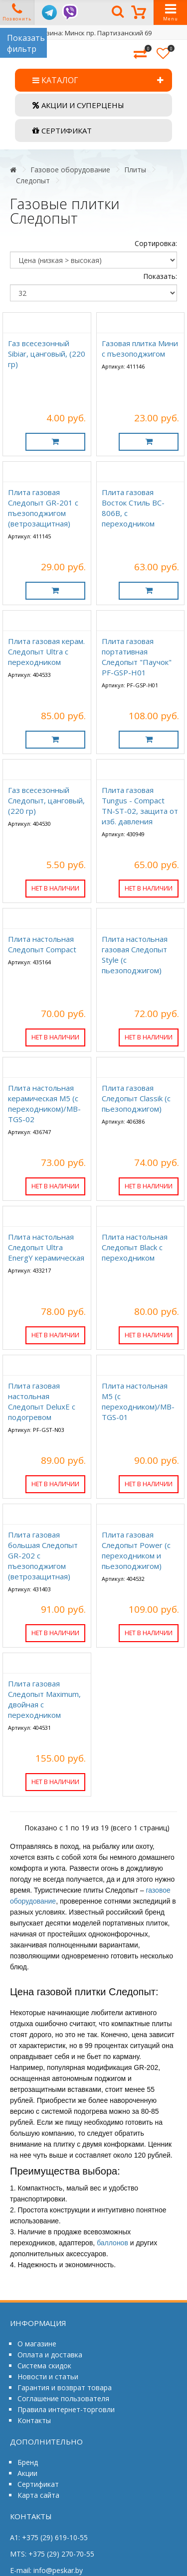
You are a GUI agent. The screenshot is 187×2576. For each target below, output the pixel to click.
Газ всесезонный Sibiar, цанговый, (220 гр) (46, 353)
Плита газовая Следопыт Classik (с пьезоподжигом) (136, 1098)
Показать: (160, 276)
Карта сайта (38, 2495)
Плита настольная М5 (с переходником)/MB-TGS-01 (138, 1401)
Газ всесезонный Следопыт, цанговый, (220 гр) (46, 800)
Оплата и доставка (49, 2354)
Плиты (135, 169)
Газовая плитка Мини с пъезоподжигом (140, 348)
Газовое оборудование (70, 169)
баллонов (112, 2243)
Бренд (27, 2462)
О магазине (36, 2343)
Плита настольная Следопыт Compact (42, 944)
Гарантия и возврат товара (64, 2387)
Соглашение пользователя (63, 2398)
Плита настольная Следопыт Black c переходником (135, 1247)
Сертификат (38, 2484)
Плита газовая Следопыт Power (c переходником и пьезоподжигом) (136, 1550)
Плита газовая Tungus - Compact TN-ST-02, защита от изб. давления (140, 805)
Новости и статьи (47, 2376)
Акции (27, 2473)
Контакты (34, 2420)
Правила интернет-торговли (66, 2409)
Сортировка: (156, 243)
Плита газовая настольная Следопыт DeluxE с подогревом (41, 1401)
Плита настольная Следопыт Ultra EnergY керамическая (46, 1247)
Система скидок (44, 2365)
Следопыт (33, 180)
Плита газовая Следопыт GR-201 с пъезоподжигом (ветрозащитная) (43, 507)
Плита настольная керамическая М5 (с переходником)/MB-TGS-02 (44, 1103)
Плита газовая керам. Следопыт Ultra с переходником (46, 651)
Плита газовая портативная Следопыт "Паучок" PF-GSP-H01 (137, 656)
